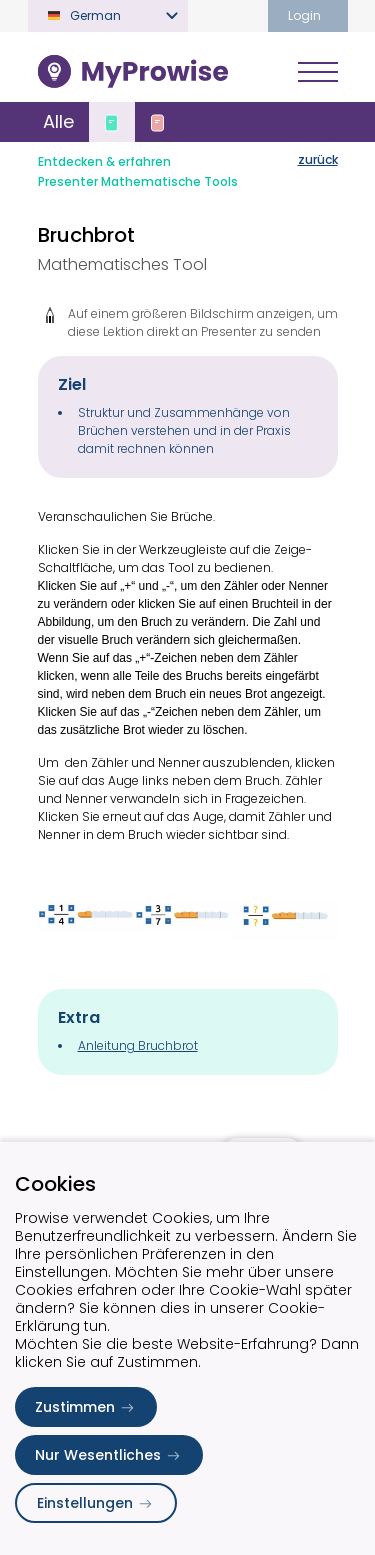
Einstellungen (96, 1503)
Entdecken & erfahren (104, 161)
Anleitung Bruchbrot (138, 1045)
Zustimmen (86, 1407)
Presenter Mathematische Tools (138, 181)
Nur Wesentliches (109, 1455)
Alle (58, 121)
